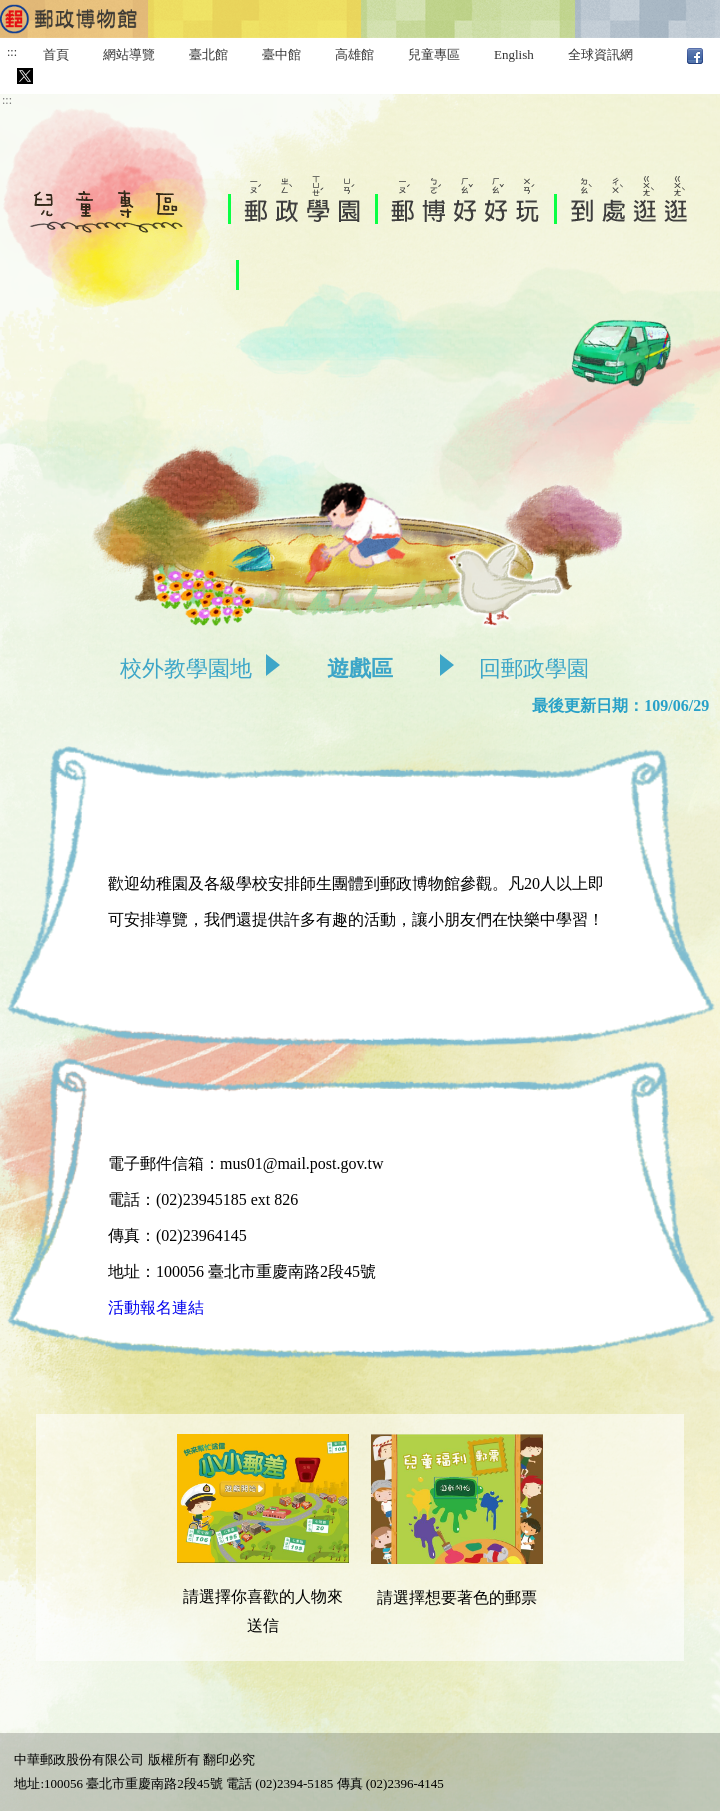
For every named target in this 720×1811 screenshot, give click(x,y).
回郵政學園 (534, 668)
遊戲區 (360, 668)
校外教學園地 (186, 668)
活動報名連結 (156, 1307)
